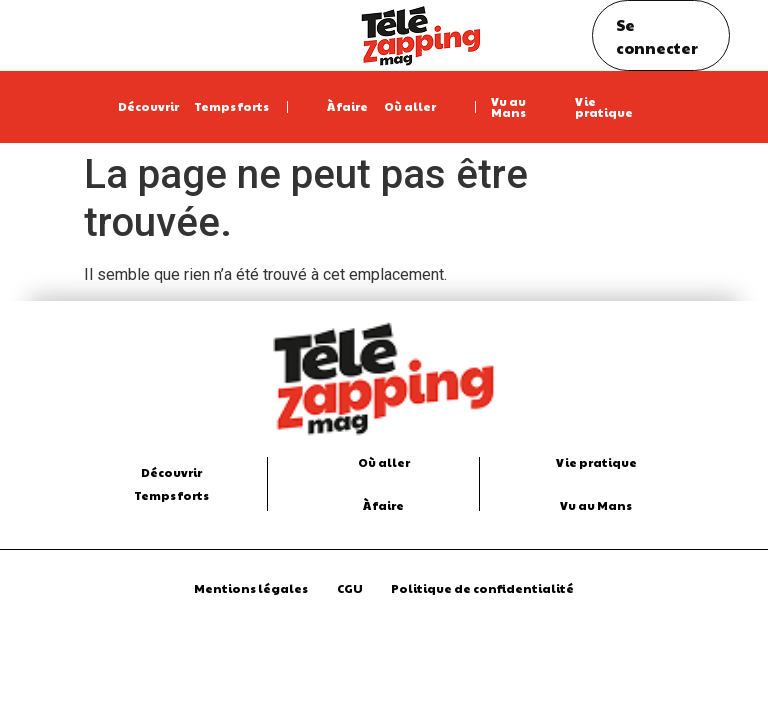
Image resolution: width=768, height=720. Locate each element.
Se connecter (657, 36)
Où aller (410, 106)
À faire (347, 106)
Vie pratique (604, 107)
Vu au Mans (508, 107)
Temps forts (231, 106)
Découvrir (148, 106)
